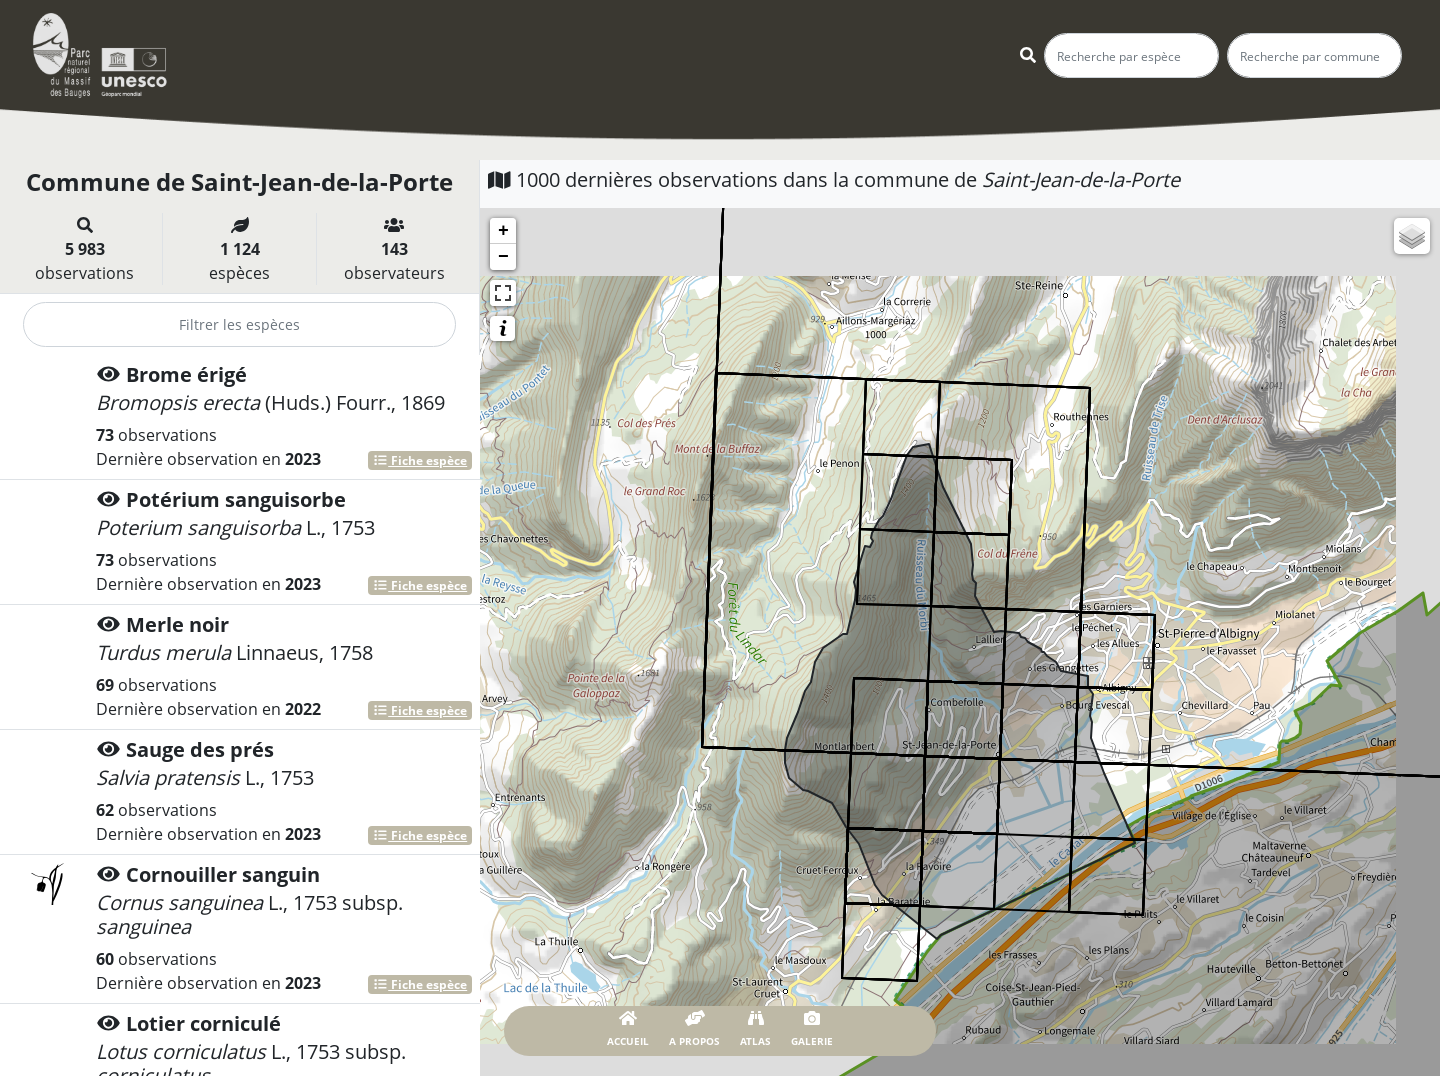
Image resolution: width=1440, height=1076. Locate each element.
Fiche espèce (420, 460)
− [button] (503, 257)
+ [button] (503, 231)
